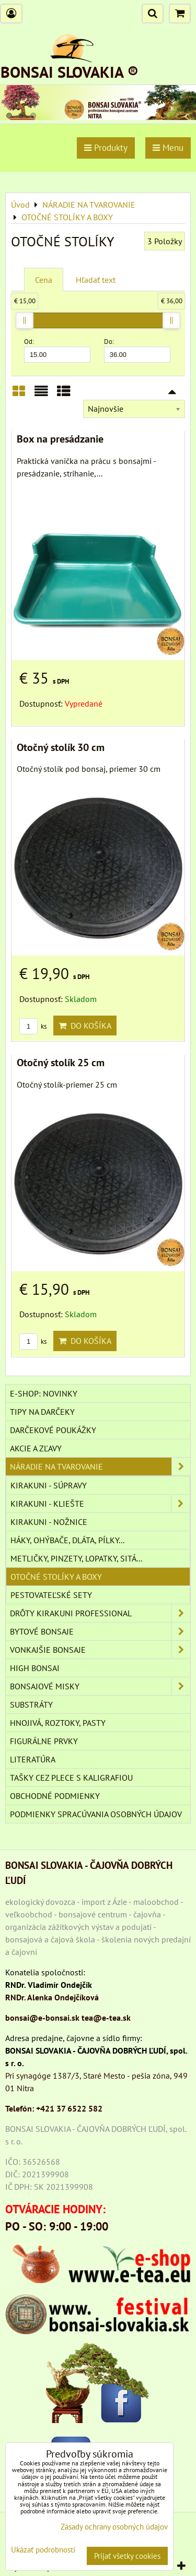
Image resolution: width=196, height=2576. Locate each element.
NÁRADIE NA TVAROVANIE (100, 1466)
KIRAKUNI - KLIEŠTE (100, 1503)
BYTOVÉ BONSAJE (100, 1631)
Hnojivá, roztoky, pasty (58, 1723)
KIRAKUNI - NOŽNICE (48, 1522)
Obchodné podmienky (55, 1796)
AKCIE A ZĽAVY (36, 1448)
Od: (57, 350)
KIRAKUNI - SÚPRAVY (48, 1485)
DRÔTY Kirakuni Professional (100, 1613)
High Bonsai (35, 1668)
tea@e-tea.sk (106, 2017)
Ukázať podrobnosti (43, 2550)
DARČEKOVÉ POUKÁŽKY (53, 1430)
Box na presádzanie (60, 438)
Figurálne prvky (44, 1741)
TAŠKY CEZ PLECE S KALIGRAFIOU (71, 1777)
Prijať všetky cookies (127, 2556)
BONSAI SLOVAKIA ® (70, 72)
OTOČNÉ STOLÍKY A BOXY (56, 1576)
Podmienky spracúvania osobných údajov (96, 1814)
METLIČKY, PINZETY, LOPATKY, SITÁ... (76, 1558)
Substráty (31, 1704)
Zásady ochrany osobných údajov (114, 2527)
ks (33, 1026)
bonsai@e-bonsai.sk (42, 2017)
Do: (137, 350)
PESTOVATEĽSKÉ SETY (51, 1595)
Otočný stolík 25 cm (61, 1062)
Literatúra (32, 1759)
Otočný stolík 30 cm (61, 747)
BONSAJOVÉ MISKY (100, 1686)
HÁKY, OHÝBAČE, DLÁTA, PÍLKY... (67, 1540)
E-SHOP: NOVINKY (43, 1393)
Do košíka (85, 1025)
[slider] (24, 320)
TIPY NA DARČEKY (42, 1411)
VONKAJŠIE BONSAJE (100, 1650)
